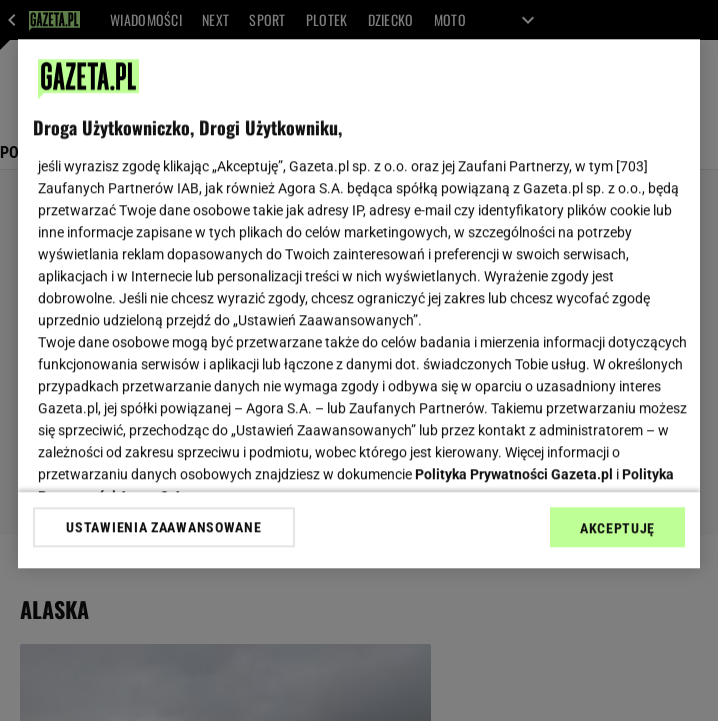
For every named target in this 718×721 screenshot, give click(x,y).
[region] (359, 303)
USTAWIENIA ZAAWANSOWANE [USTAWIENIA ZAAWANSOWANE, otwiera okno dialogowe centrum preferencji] (163, 527)
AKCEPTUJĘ (617, 528)
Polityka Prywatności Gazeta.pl (514, 474)
